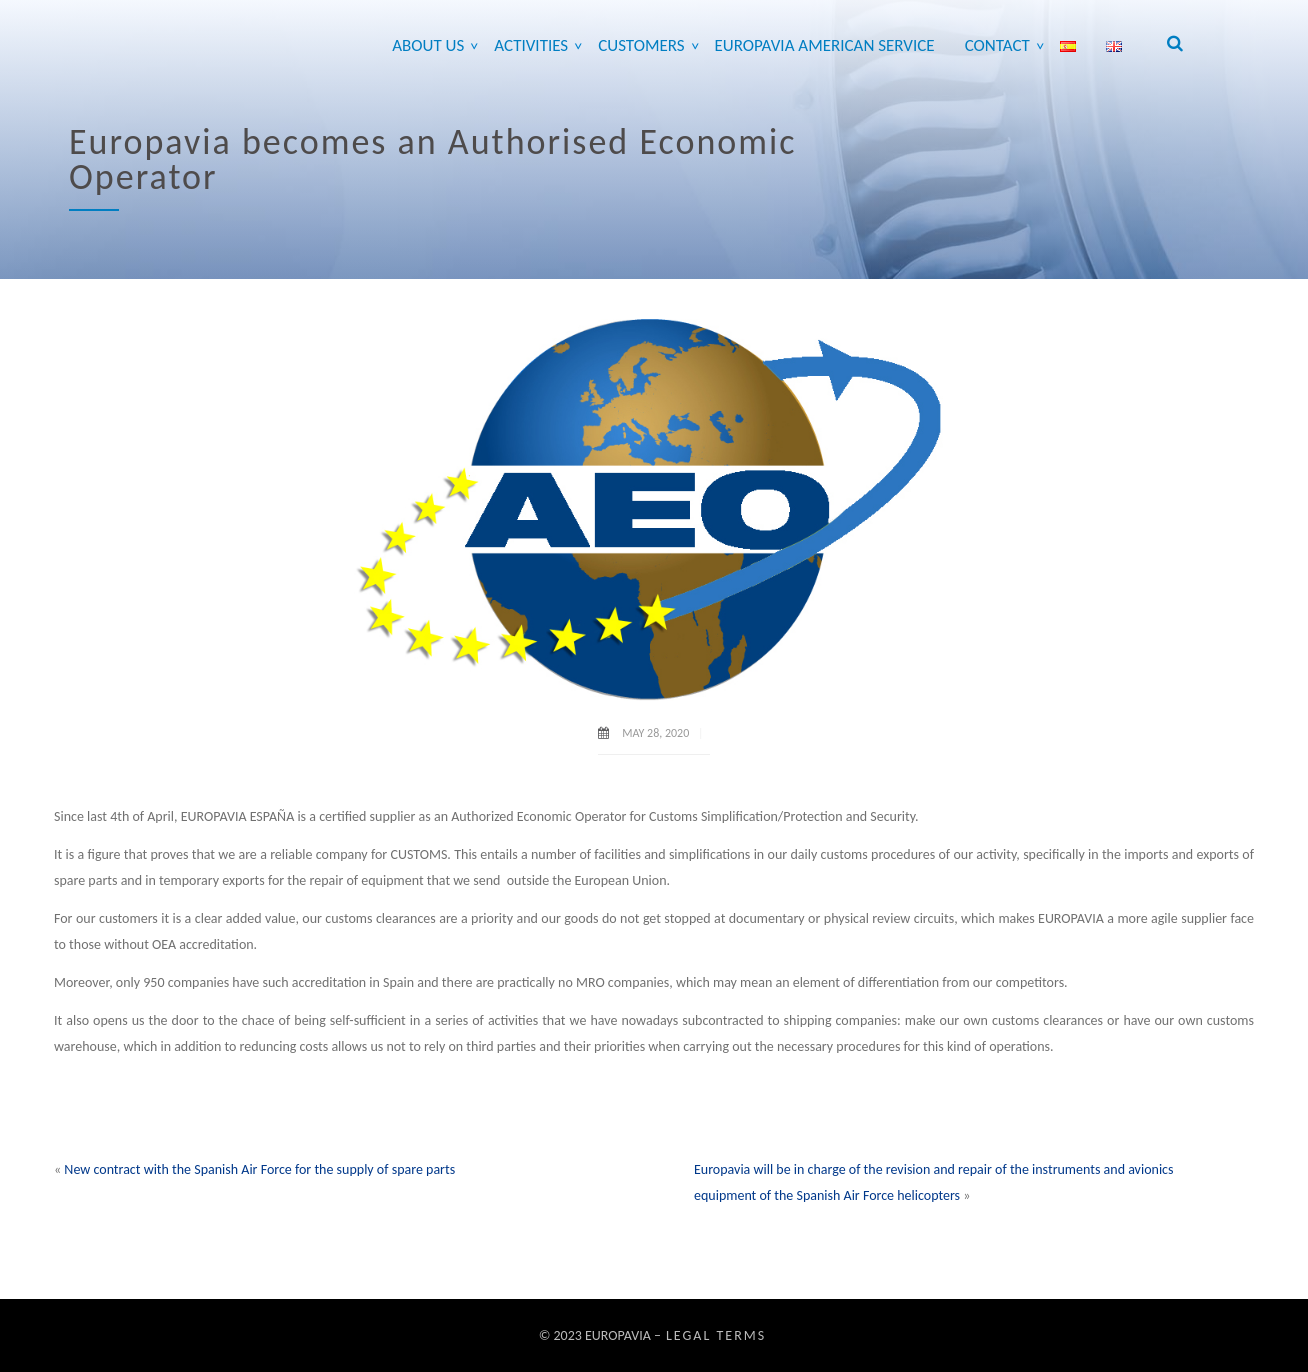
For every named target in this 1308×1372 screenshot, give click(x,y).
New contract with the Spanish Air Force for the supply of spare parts (259, 1169)
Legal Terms (716, 1335)
